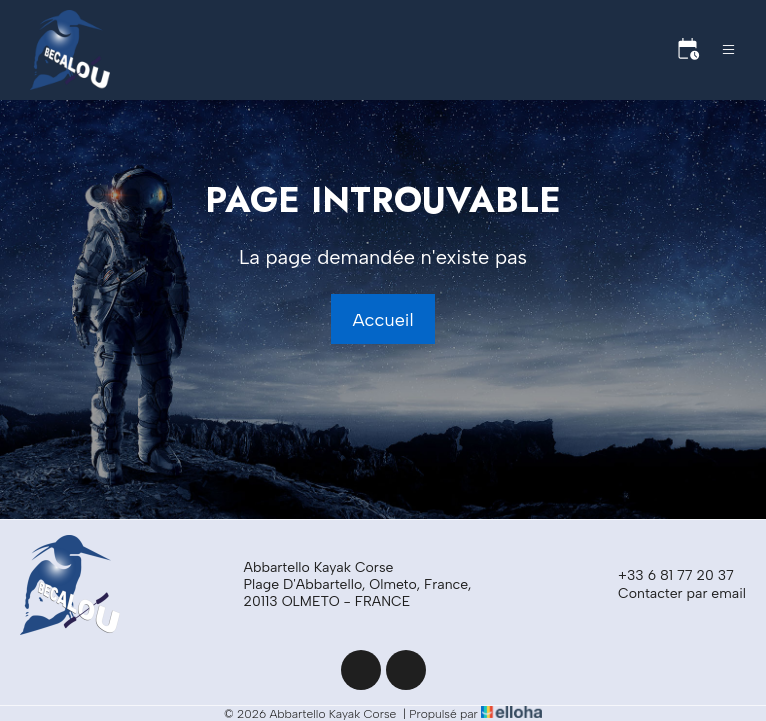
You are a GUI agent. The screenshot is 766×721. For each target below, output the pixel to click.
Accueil (382, 320)
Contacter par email (670, 594)
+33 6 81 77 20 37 (664, 576)
